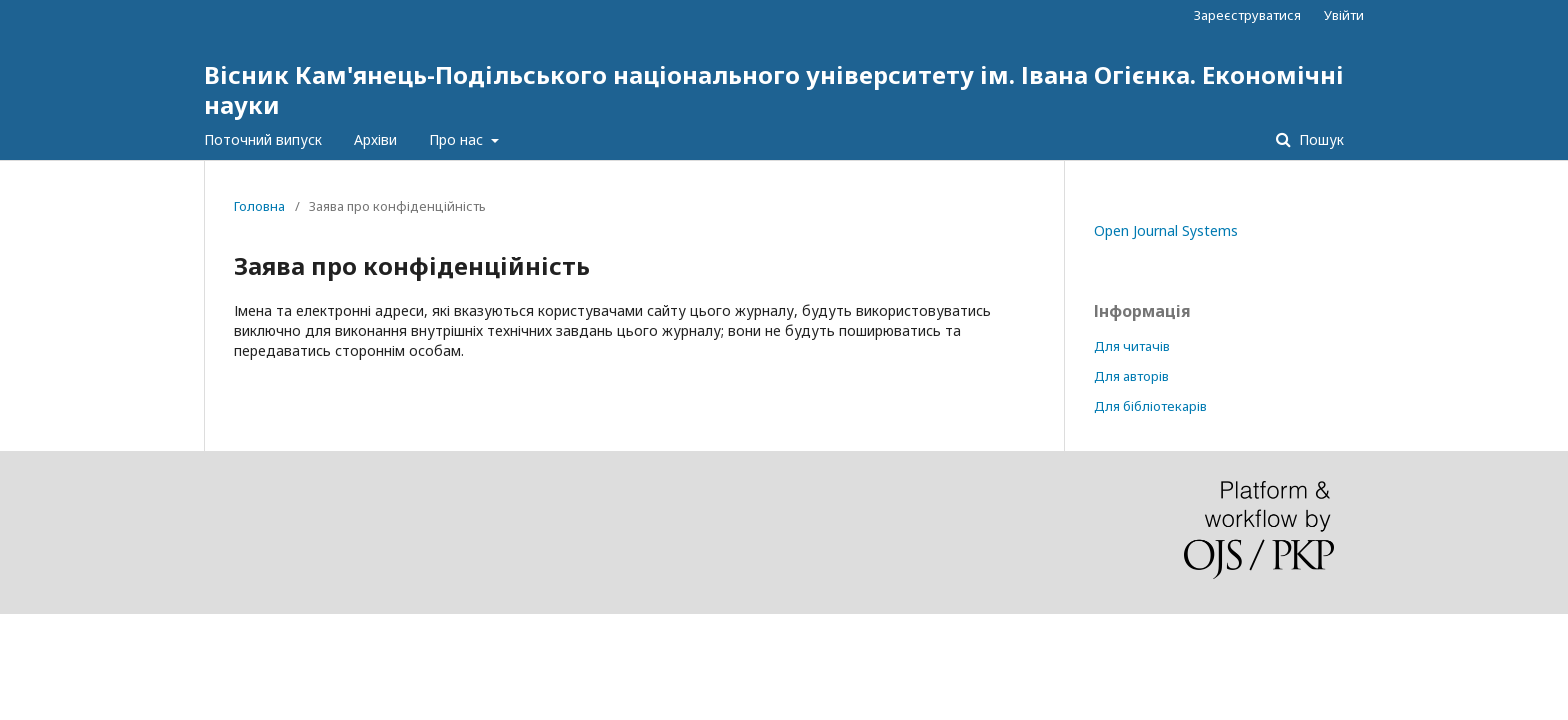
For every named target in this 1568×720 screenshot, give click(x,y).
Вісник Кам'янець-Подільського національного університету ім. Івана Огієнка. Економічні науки (774, 89)
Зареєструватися (1247, 15)
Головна (259, 206)
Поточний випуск (263, 139)
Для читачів (1132, 346)
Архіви (375, 139)
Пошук (1319, 139)
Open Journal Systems (1166, 230)
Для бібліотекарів (1150, 406)
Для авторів (1131, 376)
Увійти (1344, 15)
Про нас (458, 139)
